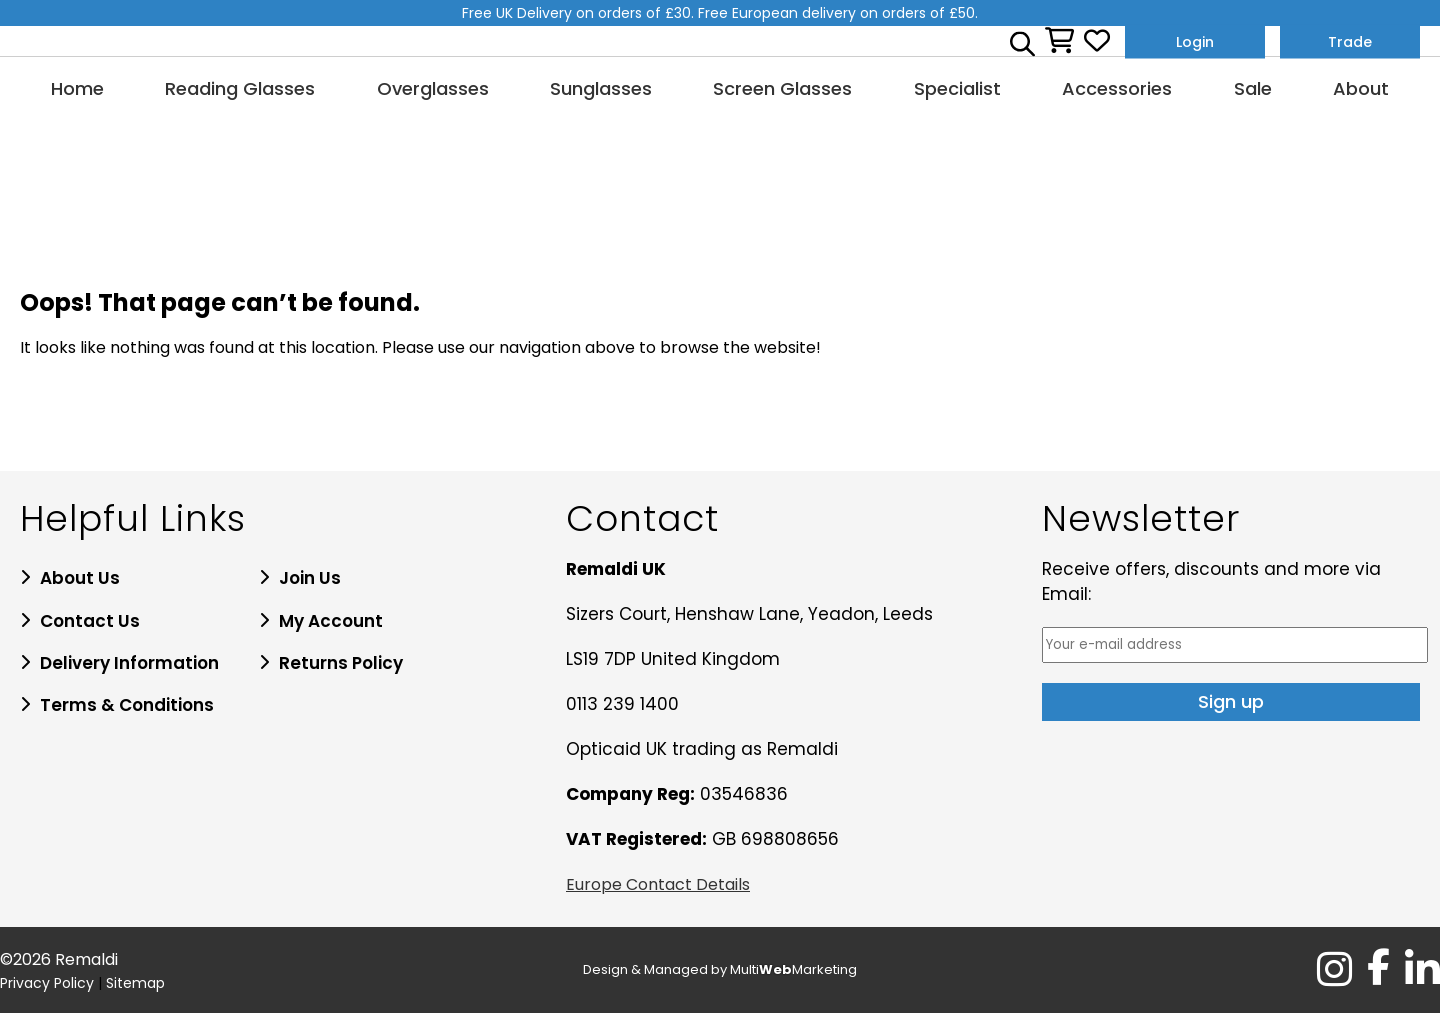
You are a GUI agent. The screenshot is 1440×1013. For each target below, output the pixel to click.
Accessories (1117, 88)
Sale (1253, 88)
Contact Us (90, 621)
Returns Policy (341, 663)
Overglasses (433, 88)
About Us (80, 578)
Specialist (957, 88)
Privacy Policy (47, 983)
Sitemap (135, 983)
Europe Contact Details (658, 884)
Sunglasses (601, 88)
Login (1195, 41)
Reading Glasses (240, 88)
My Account (331, 621)
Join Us (310, 578)
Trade (1350, 41)
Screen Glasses (782, 88)
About (1361, 88)
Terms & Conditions (127, 705)
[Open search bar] (1022, 41)
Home (77, 88)
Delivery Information (129, 663)
